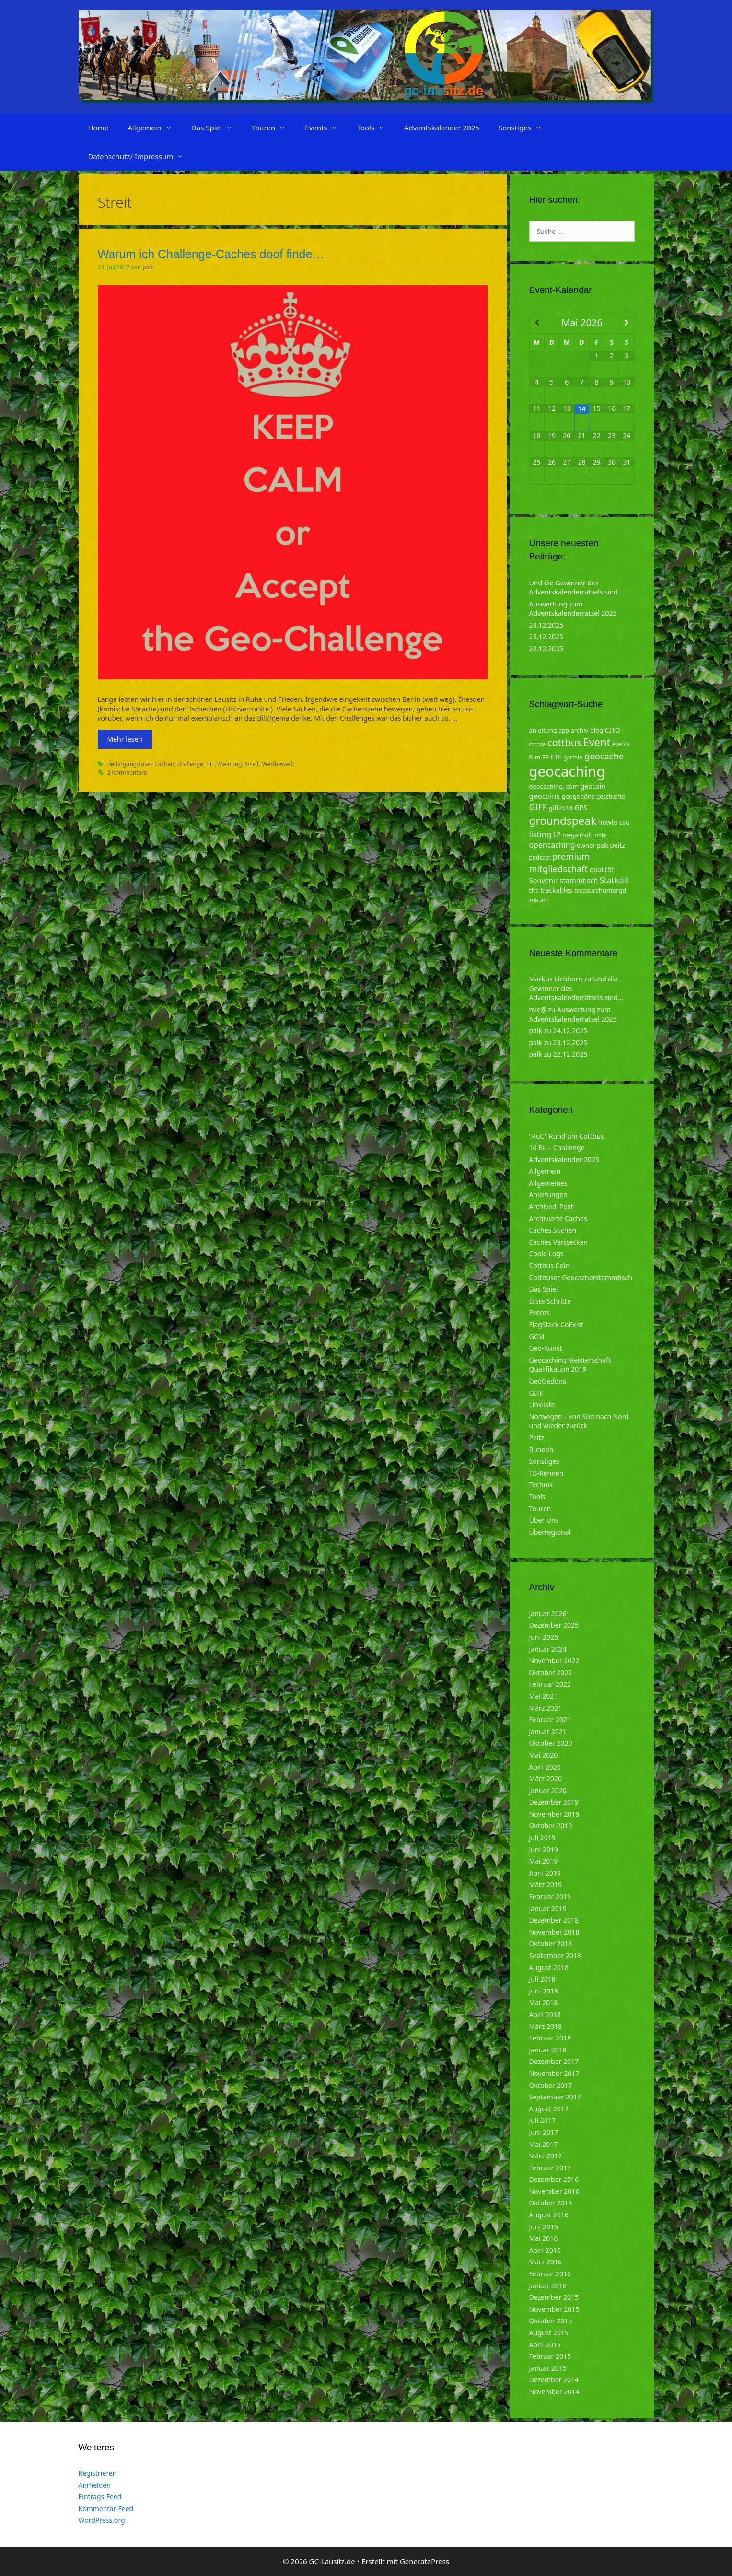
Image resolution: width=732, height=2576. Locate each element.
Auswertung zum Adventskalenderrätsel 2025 (573, 608)
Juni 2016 (543, 2226)
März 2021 (545, 1708)
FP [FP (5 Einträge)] (545, 757)
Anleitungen (548, 1194)
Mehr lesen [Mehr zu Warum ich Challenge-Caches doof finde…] (124, 739)
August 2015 (549, 2332)
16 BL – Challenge (557, 1147)
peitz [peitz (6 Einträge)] (618, 845)
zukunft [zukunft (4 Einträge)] (539, 900)
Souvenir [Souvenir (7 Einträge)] (543, 880)
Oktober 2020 (550, 1743)
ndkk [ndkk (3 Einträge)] (601, 835)
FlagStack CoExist (556, 1324)
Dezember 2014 (554, 2379)
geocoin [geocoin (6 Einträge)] (593, 786)
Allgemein (155, 127)
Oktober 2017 (550, 2085)
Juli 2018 (542, 1978)
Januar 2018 (548, 2049)
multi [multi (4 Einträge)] (586, 835)
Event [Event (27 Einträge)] (596, 742)
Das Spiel (216, 127)
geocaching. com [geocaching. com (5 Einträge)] (554, 786)
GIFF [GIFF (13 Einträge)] (538, 807)
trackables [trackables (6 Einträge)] (556, 890)
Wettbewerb (278, 764)
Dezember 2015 (554, 2297)
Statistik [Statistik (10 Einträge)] (614, 880)
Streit (252, 764)
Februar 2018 (550, 2037)
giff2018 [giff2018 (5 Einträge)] (561, 808)
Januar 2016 (548, 2285)
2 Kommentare (127, 772)
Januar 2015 (548, 2368)
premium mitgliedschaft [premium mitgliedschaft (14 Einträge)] (559, 862)
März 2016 (545, 2261)
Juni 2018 (543, 1990)
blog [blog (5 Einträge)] (596, 730)
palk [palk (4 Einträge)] (602, 845)
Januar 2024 (548, 1649)
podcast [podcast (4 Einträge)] (539, 857)
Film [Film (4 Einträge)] (535, 757)
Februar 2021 (550, 1719)
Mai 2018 (543, 2002)
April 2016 (545, 2250)
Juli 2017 (542, 2120)
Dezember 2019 (554, 1802)
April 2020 (545, 1767)
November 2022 (554, 1660)
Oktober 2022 (550, 1672)
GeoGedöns (547, 1381)
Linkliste (542, 1404)
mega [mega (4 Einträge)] (570, 835)
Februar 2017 (550, 2167)
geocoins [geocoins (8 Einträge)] (544, 796)
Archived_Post (551, 1206)
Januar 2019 (548, 1908)
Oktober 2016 (550, 2202)
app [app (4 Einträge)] (563, 730)
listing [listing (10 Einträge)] (540, 833)
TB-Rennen (546, 1473)
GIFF (536, 1393)
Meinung (230, 764)
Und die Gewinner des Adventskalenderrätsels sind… (576, 587)
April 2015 (545, 2344)
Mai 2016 (543, 2238)
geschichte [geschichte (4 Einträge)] (610, 797)
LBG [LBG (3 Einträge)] (624, 822)
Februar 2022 (550, 1684)
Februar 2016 (550, 2273)
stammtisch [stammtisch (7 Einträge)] (579, 880)
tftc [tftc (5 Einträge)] (534, 890)
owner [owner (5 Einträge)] (586, 845)
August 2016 (549, 2214)
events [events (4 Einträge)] (621, 744)
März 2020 (545, 1778)
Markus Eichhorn (555, 978)
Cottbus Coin (549, 1265)
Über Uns (544, 1520)
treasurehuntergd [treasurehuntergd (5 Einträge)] (600, 890)
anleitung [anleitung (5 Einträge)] (543, 730)
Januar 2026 (548, 1613)
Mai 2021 (543, 1696)
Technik (541, 1484)
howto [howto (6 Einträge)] (608, 822)
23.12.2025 (546, 636)
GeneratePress (424, 2561)
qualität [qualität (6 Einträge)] (602, 869)
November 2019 (554, 1813)
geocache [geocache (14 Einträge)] (604, 756)
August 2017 (549, 2108)
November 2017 (554, 2073)
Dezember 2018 (554, 1919)
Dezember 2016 (554, 2179)
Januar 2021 (548, 1731)
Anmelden (95, 2485)
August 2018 (549, 1967)
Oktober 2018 (550, 1943)
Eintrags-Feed (100, 2496)
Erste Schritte (550, 1300)
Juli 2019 (542, 1837)
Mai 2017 (543, 2144)
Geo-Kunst (545, 1347)
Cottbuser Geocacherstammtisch (580, 1277)
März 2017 (545, 2155)
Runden (541, 1449)
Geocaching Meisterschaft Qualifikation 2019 (570, 1364)
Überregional (550, 1532)
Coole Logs (546, 1253)
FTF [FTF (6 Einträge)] (556, 756)
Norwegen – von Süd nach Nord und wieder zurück (579, 1421)
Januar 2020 (548, 1790)
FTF (210, 764)
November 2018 (554, 1931)
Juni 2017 (543, 2132)
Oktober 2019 (550, 1825)
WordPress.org (102, 2520)
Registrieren (98, 2473)
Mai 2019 (543, 1860)
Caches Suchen (553, 1230)
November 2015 (554, 2309)
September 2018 (555, 1955)
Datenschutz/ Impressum (141, 156)
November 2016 (554, 2191)
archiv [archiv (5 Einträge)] (579, 730)
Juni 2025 (543, 1637)
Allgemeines (548, 1183)
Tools (376, 127)
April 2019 (545, 1872)
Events (326, 127)
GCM (537, 1336)
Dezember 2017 (554, 2061)
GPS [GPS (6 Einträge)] (581, 807)
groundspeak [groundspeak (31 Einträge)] (563, 820)
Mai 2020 (543, 1755)
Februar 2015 (550, 2356)
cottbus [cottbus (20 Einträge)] (564, 742)
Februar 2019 (550, 1896)
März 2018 (545, 2026)
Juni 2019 (543, 1849)
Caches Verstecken (558, 1242)
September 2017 (555, 2096)
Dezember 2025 (554, 1625)
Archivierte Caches (558, 1218)
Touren (273, 127)
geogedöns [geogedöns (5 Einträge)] (578, 796)
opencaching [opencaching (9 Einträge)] (552, 844)
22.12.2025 (546, 648)
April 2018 (545, 2014)
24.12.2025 (546, 624)
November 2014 (554, 2391)
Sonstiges (525, 127)
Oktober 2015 (550, 2320)
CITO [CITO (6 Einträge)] (612, 729)
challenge (190, 764)
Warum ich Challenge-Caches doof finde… (211, 254)
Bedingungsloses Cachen (140, 764)
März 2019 (545, 1884)
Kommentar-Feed (106, 2508)
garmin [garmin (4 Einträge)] (573, 757)
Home (98, 127)
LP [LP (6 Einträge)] (557, 834)
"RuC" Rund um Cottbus (566, 1136)
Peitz (537, 1437)
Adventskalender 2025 (441, 127)
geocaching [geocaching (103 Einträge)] (567, 771)
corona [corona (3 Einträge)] (537, 744)
